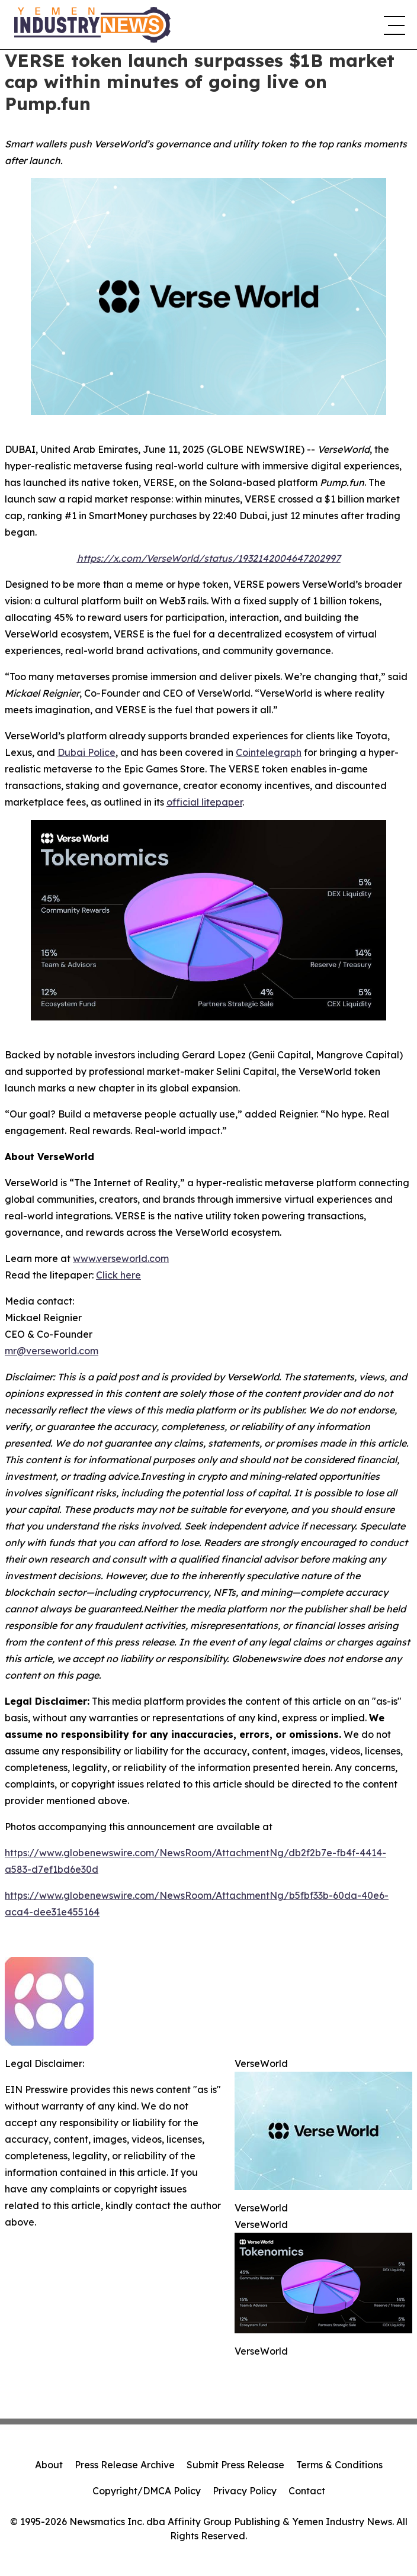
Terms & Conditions (339, 2465)
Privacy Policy (245, 2491)
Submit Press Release (235, 2465)
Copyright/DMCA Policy (146, 2491)
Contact (306, 2491)
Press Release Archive (125, 2465)
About (49, 2465)
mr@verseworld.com (51, 1351)
